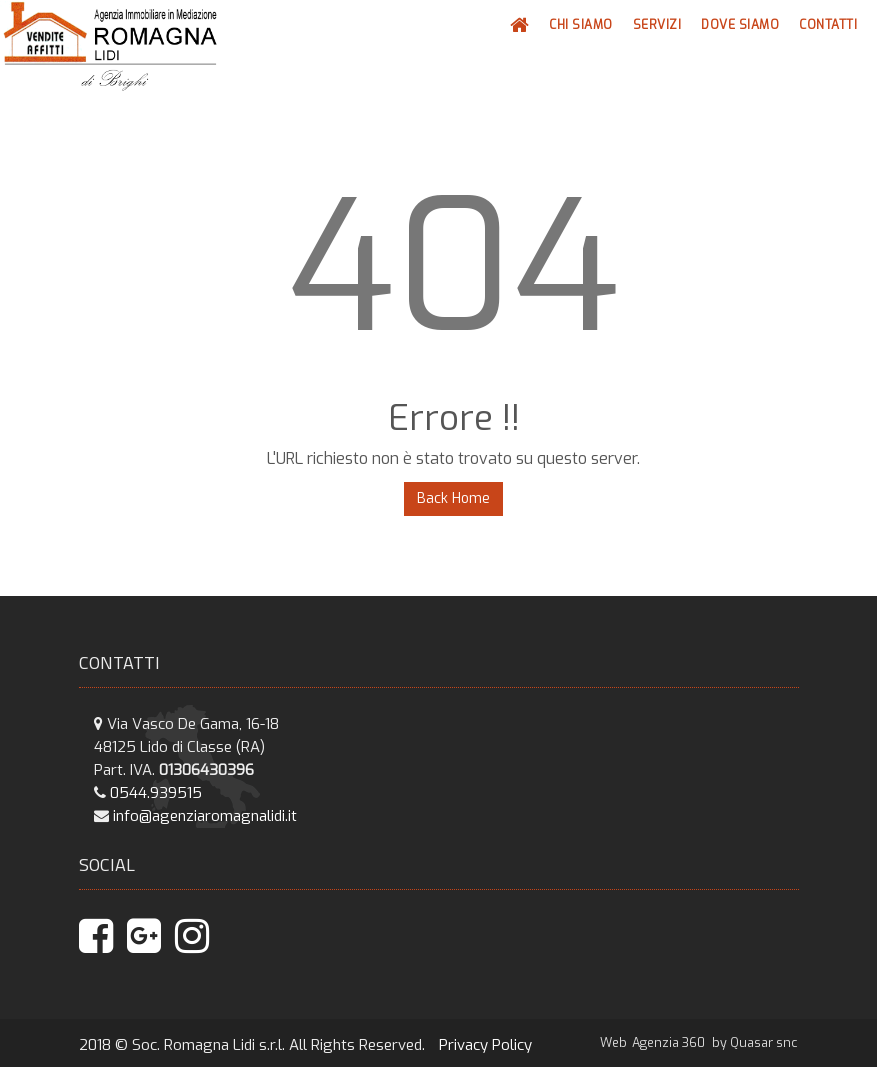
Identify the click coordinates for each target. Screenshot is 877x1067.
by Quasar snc (754, 1042)
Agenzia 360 (670, 1042)
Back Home (453, 498)
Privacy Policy (485, 1045)
